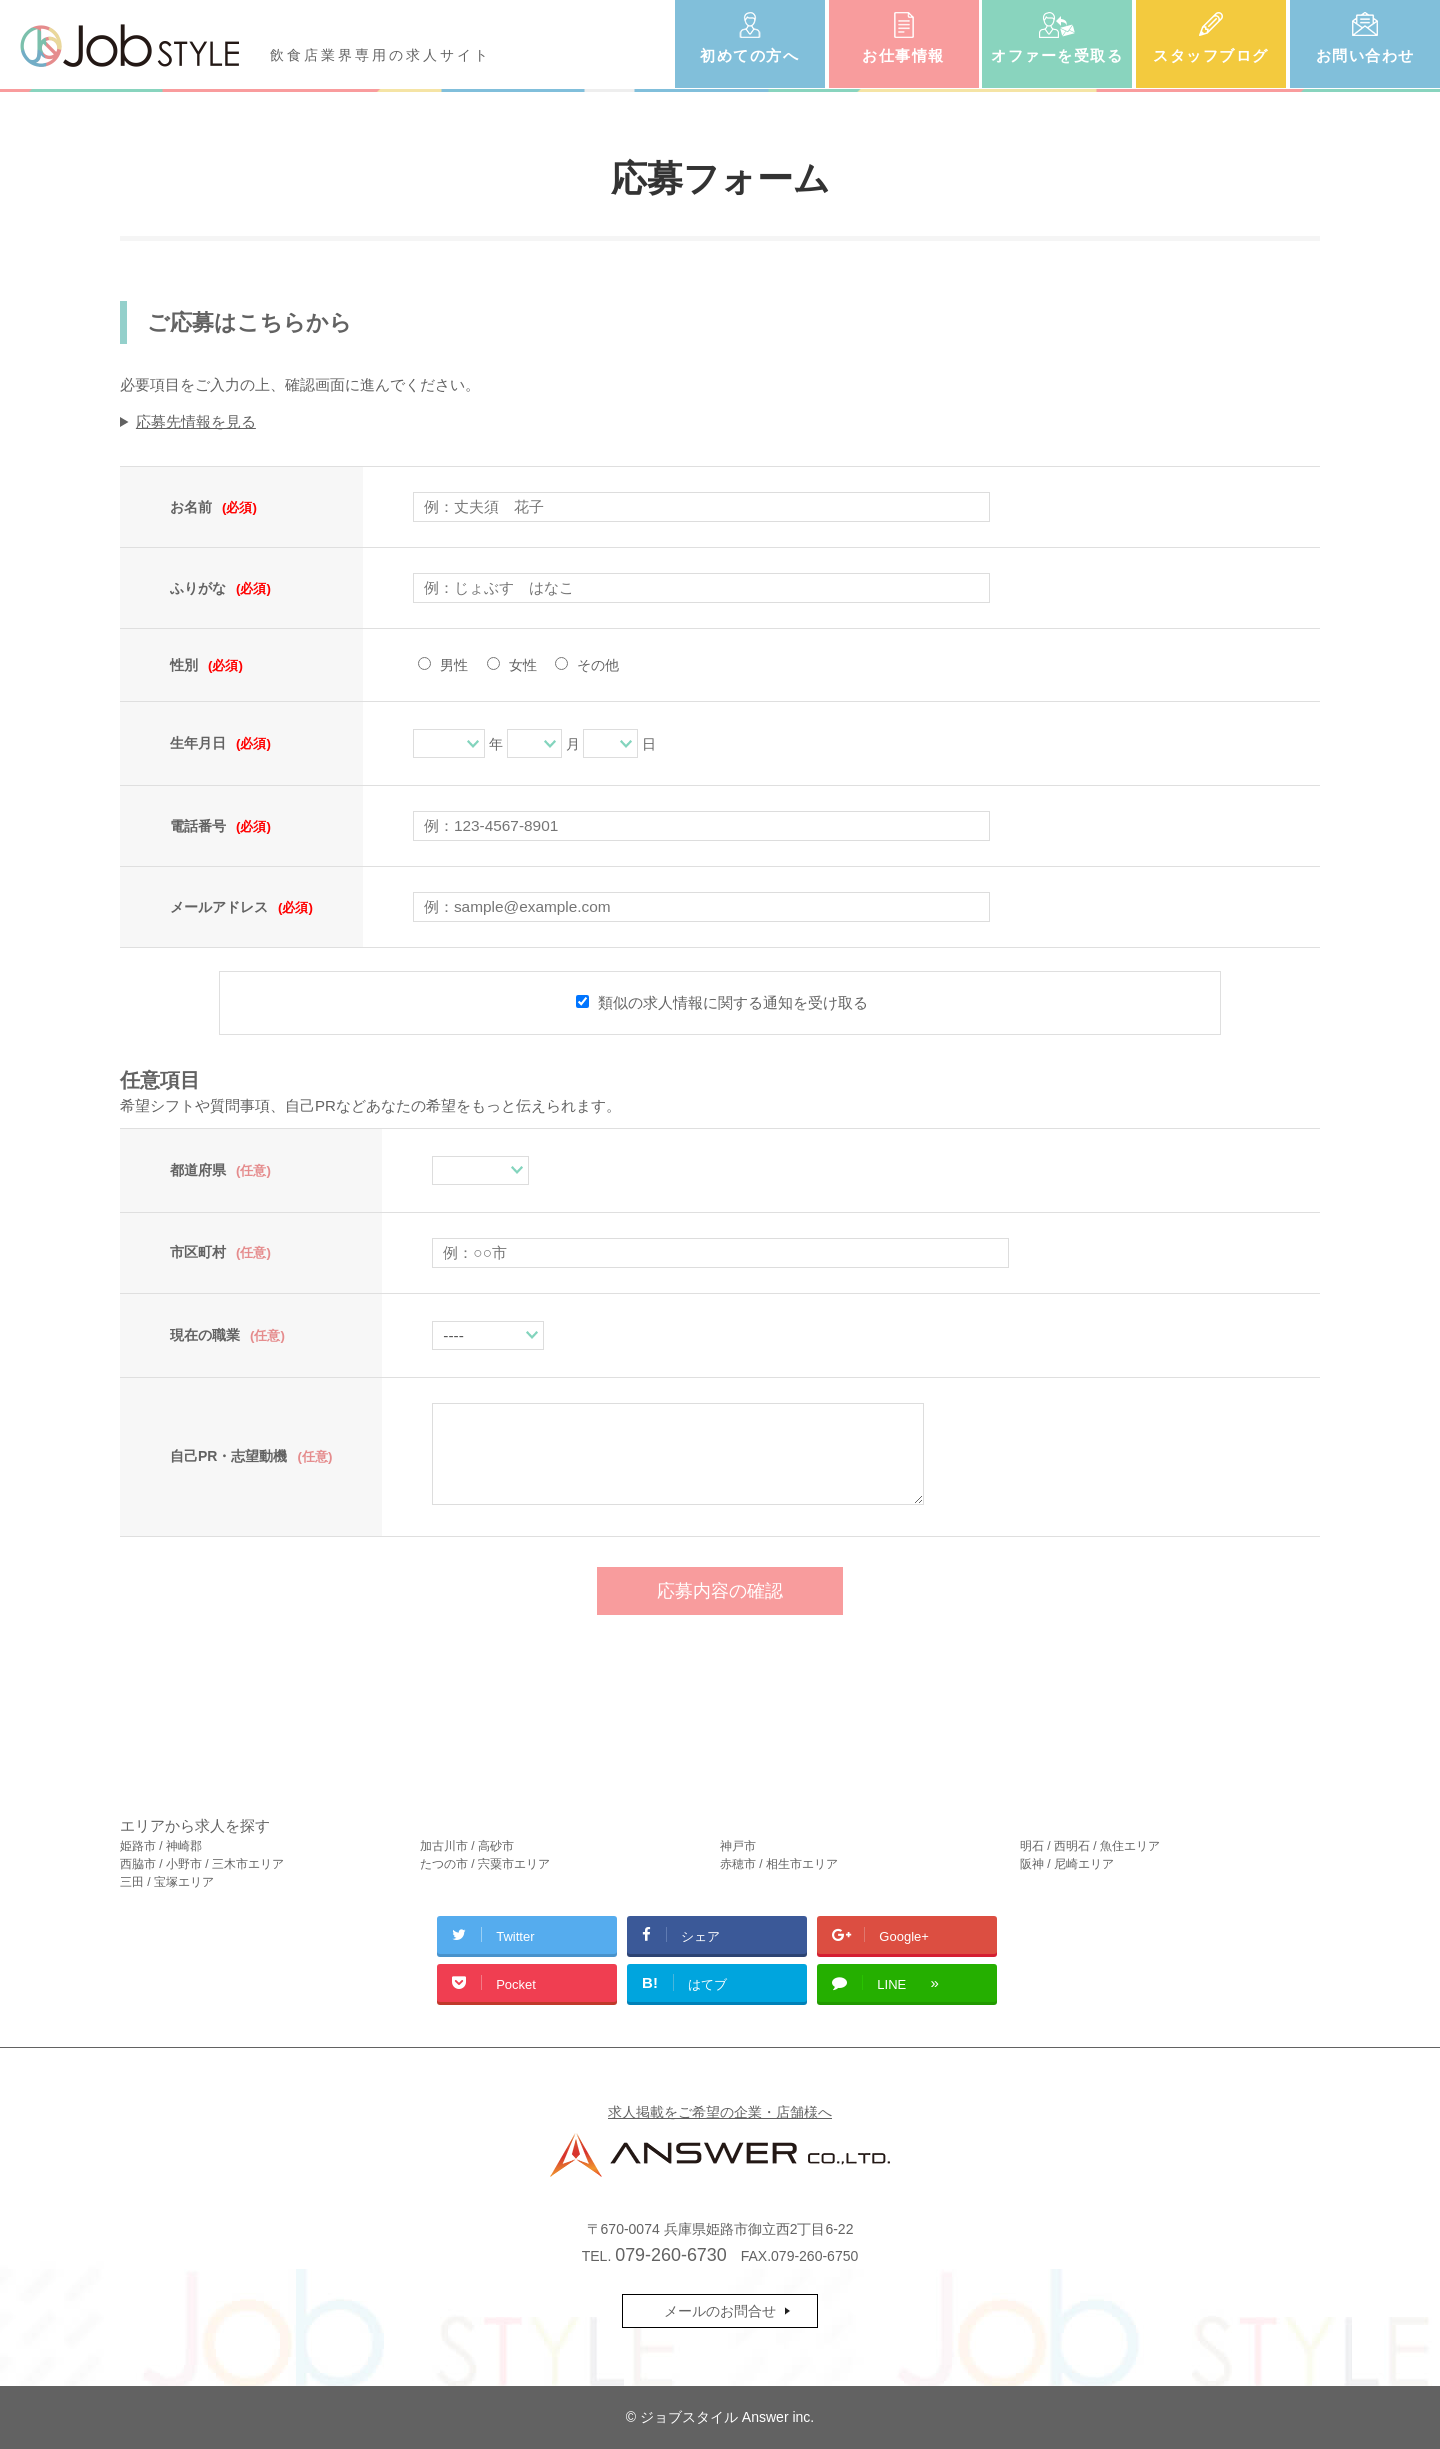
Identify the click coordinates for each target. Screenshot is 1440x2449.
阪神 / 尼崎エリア (1067, 1864)
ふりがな (220, 588)
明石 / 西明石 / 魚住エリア (1090, 1846)
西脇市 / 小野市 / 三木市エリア (202, 1864)
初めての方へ (749, 55)
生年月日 (220, 743)
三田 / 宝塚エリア (167, 1882)
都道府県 (220, 1170)
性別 (206, 665)
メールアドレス (241, 907)
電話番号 (220, 826)
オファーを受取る (1057, 55)
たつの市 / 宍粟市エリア (485, 1864)
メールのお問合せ (720, 2311)
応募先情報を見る (196, 421)
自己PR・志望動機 (251, 1456)
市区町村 (220, 1252)
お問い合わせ (1365, 55)
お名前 (213, 507)
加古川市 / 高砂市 (467, 1846)
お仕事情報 (903, 55)
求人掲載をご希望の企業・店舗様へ (720, 2112)
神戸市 (738, 1846)
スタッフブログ (1211, 55)
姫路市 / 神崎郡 (161, 1846)
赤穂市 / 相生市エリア (779, 1864)
